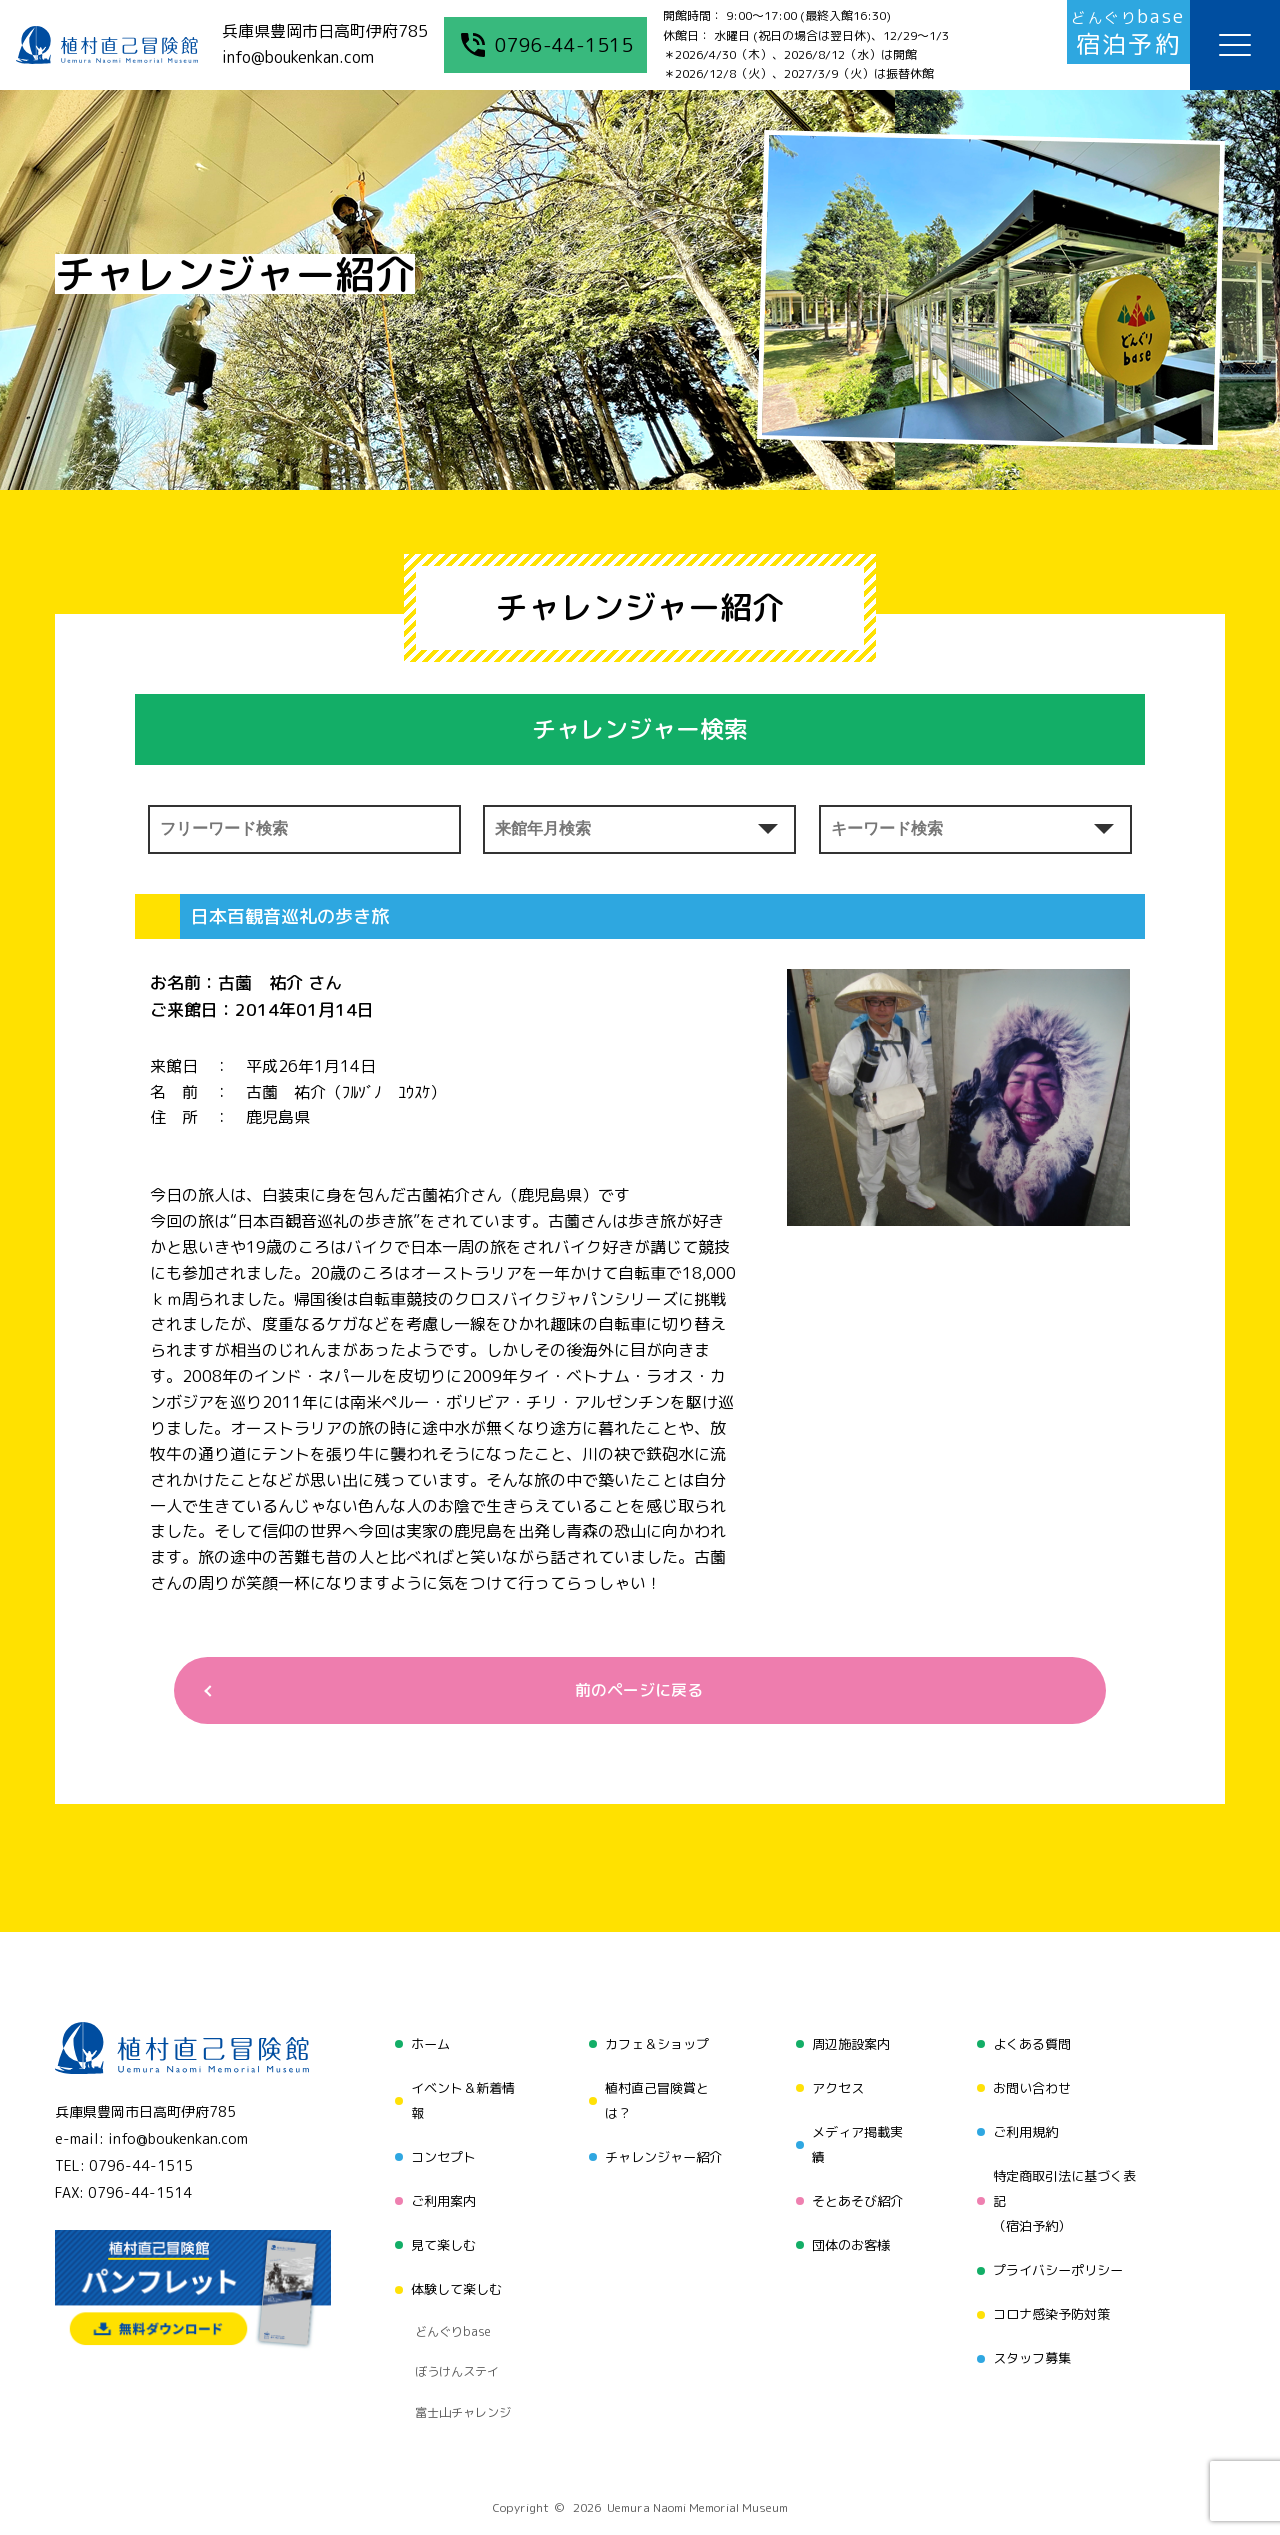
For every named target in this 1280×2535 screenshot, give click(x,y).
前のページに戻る (632, 1693)
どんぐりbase (447, 2295)
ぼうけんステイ (451, 2320)
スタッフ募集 (1032, 2327)
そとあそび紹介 (856, 2187)
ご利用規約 (1025, 2123)
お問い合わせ (1032, 2085)
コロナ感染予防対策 (1053, 2289)
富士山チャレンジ (458, 2345)
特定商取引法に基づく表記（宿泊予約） (1067, 2187)
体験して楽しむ (451, 2263)
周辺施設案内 (849, 2047)
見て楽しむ (437, 2225)
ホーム (423, 2047)
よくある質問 (1032, 2047)
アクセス (835, 2085)
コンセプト (437, 2149)
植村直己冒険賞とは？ (654, 2098)
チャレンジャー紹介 (661, 2149)
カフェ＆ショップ (654, 2047)
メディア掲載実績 (856, 2136)
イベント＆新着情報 (458, 2098)
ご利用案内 (437, 2187)
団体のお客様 (849, 2225)
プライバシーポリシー (1060, 2251)
